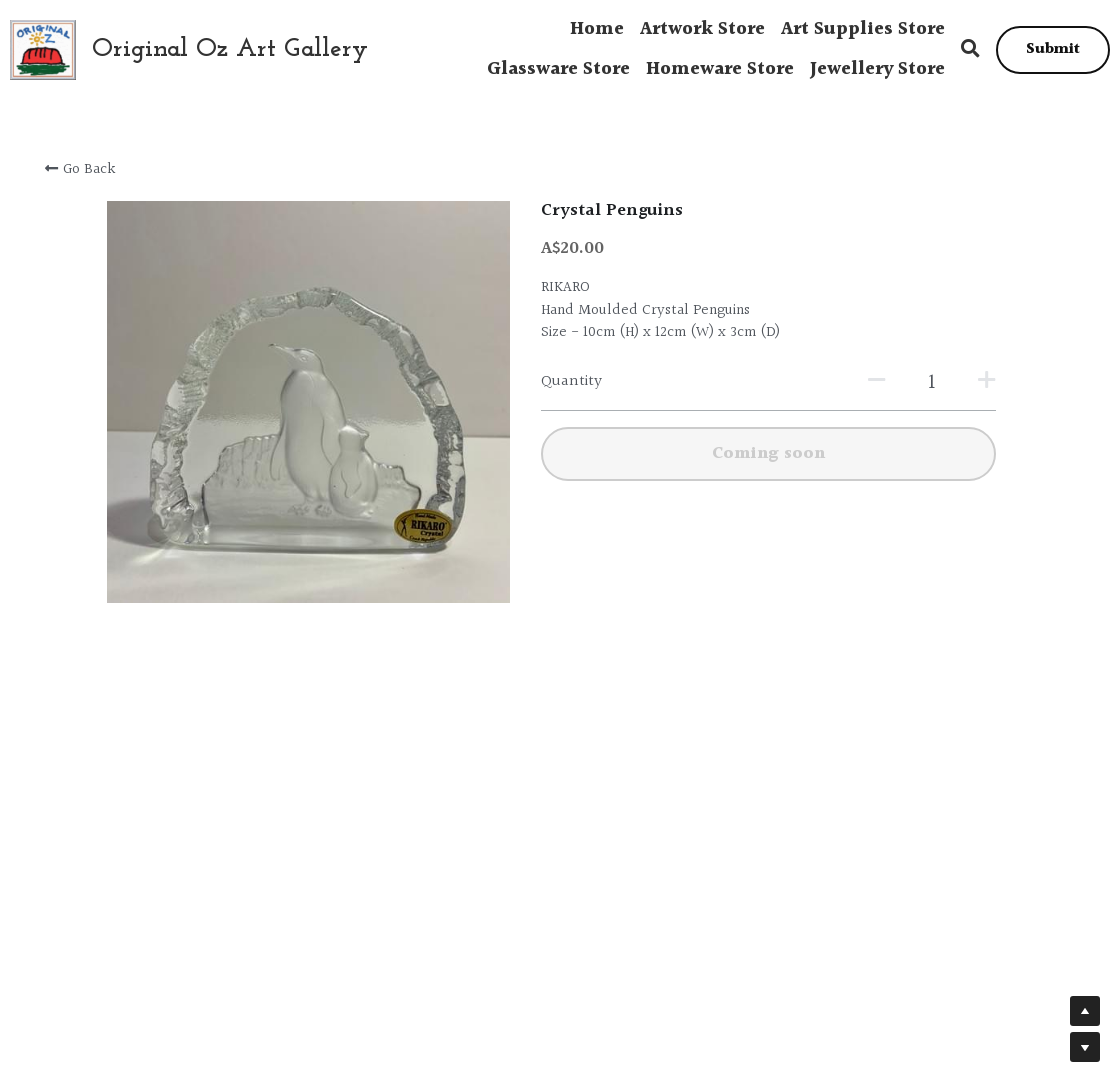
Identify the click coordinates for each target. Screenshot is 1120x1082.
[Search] (970, 49)
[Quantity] (877, 382)
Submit (1053, 49)
